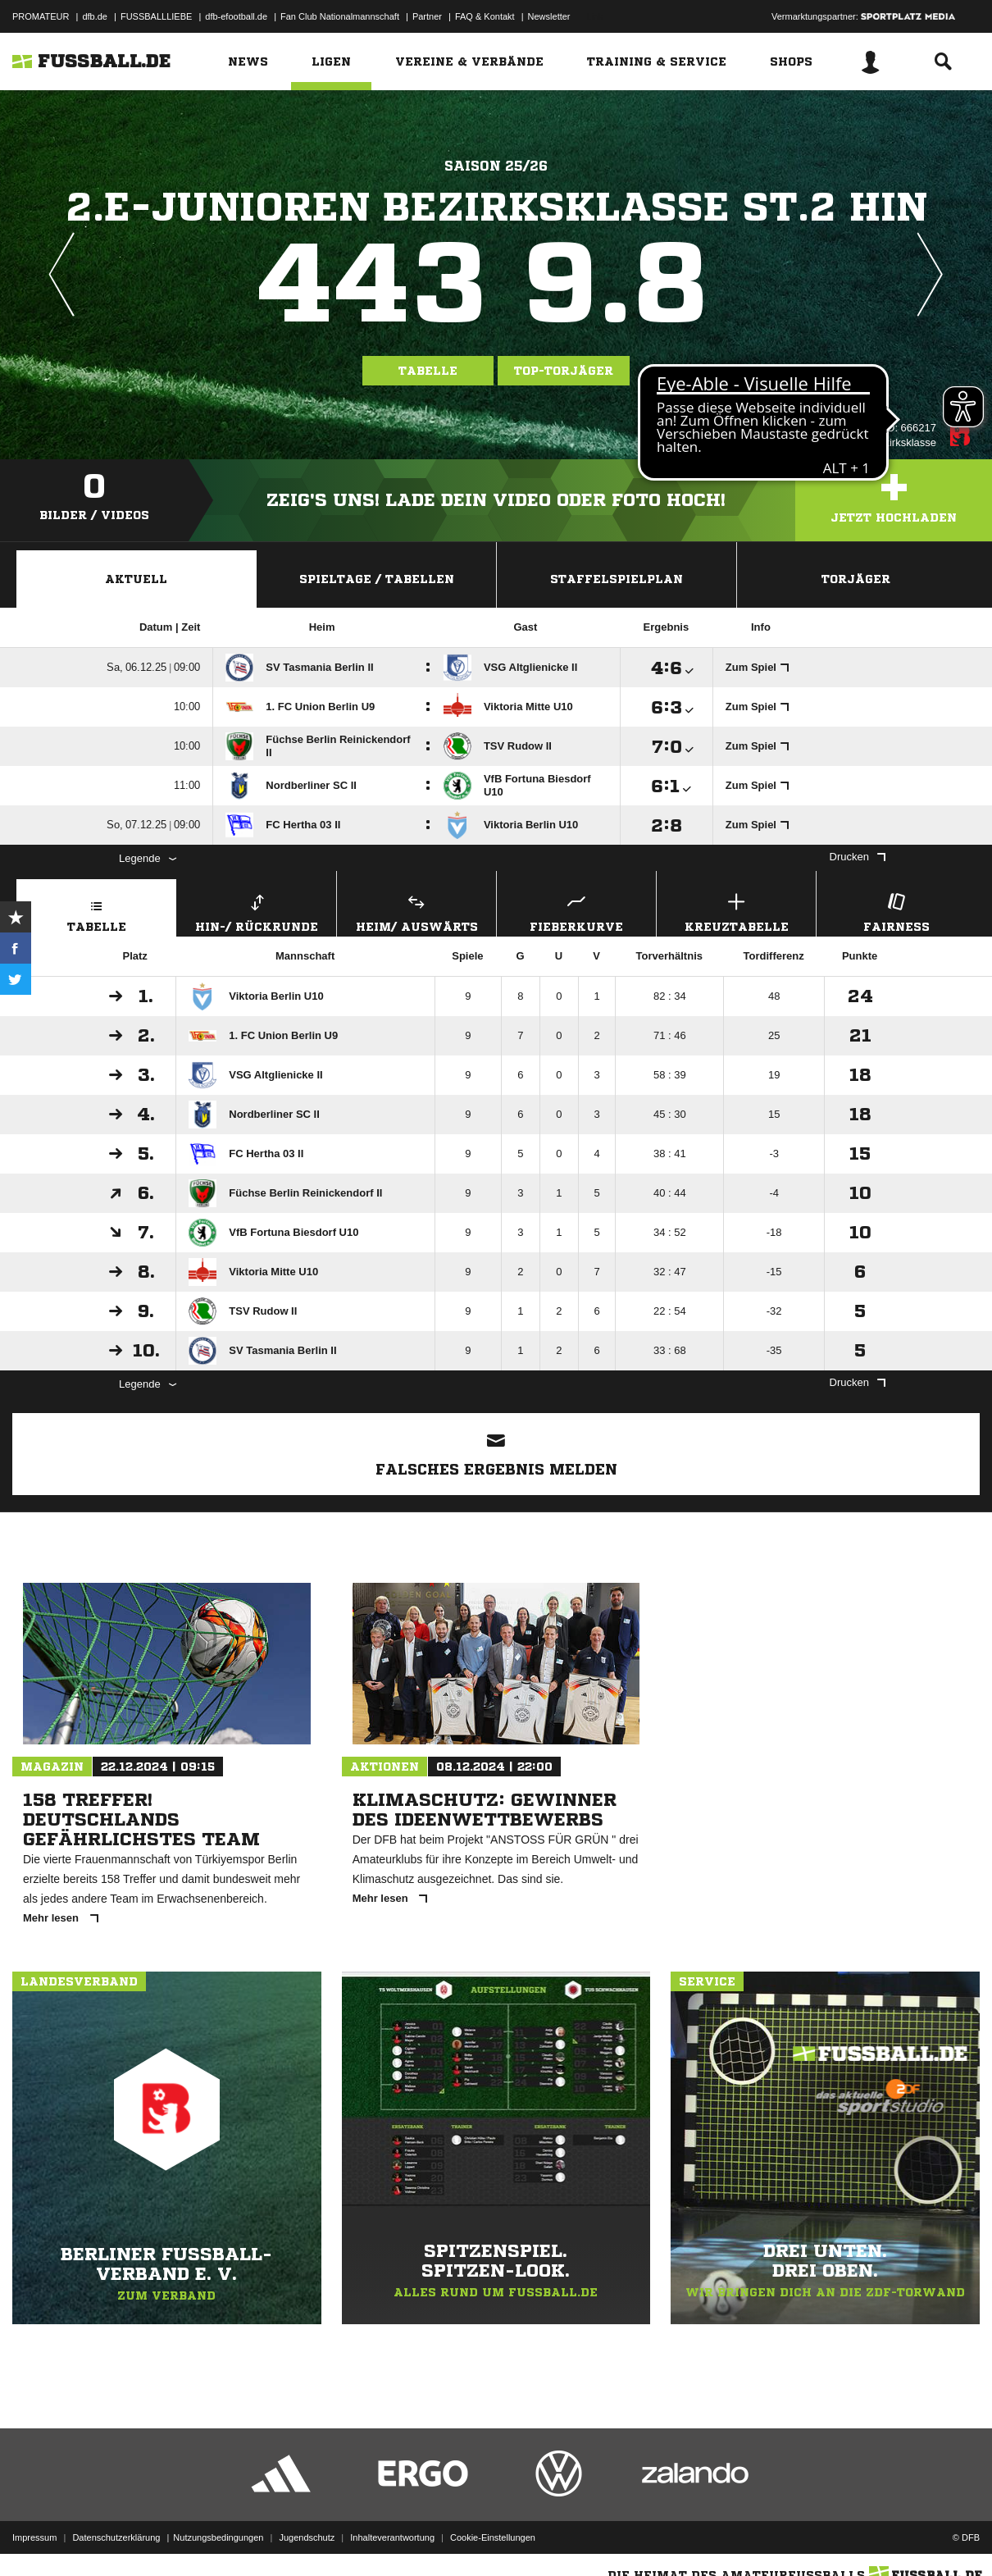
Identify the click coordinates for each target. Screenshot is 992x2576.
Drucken (857, 856)
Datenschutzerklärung (116, 2537)
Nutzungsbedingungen (218, 2537)
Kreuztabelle (736, 910)
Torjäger (855, 579)
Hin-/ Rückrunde (256, 910)
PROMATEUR (40, 16)
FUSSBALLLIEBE (156, 16)
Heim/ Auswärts (416, 910)
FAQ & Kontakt (485, 16)
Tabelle (427, 370)
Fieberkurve (576, 910)
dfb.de (94, 16)
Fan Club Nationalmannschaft (339, 16)
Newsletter (549, 16)
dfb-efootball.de (236, 16)
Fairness (896, 910)
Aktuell (136, 579)
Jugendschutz (306, 2537)
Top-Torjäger (563, 370)
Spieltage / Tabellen (376, 579)
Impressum (34, 2537)
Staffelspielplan (616, 579)
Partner (427, 16)
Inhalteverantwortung (392, 2537)
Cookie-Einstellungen (492, 2537)
